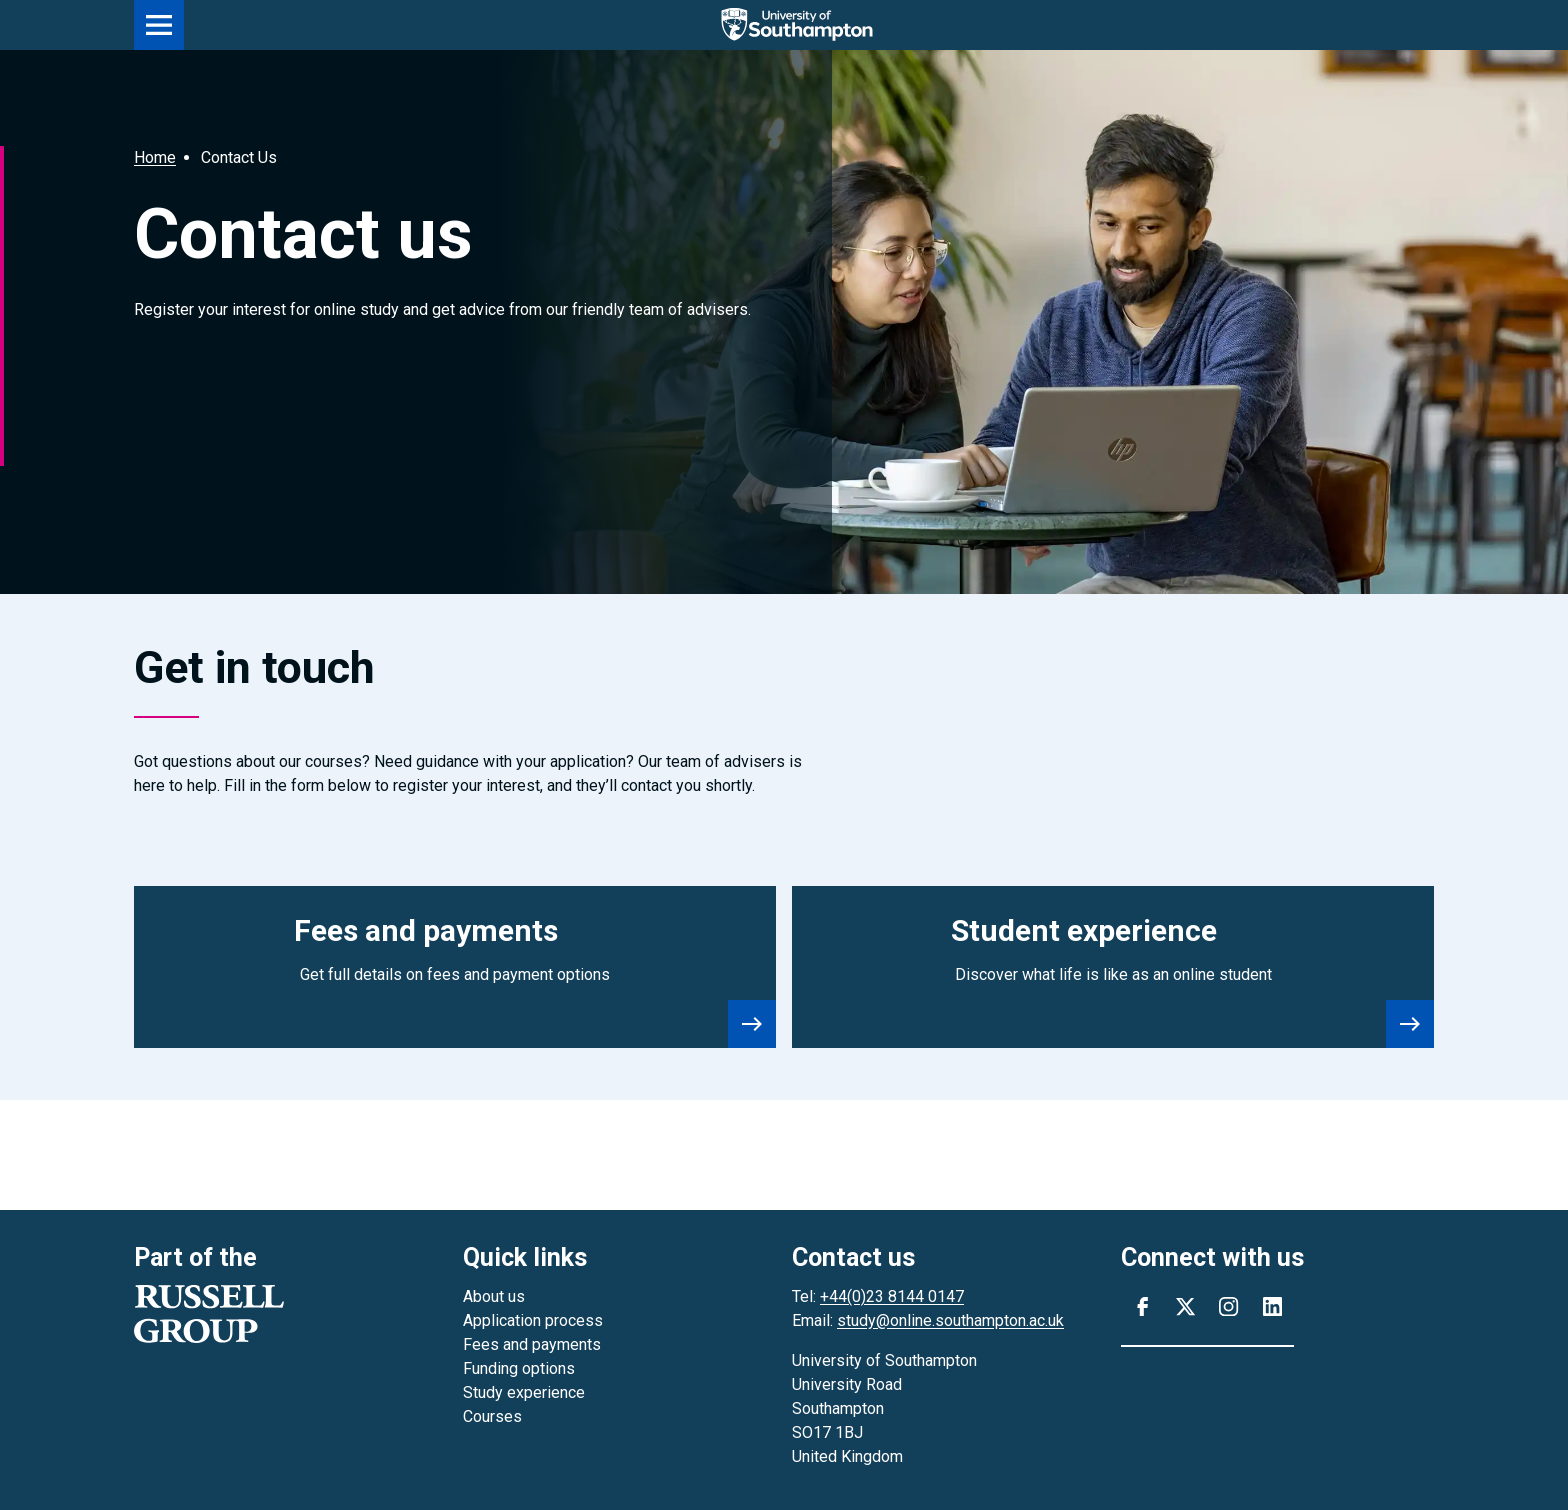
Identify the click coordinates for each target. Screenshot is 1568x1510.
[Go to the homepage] (809, 25)
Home (155, 157)
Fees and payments (532, 1344)
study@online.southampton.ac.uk (950, 1320)
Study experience (524, 1392)
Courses (492, 1416)
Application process (533, 1320)
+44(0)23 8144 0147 (892, 1296)
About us (494, 1296)
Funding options (519, 1368)
